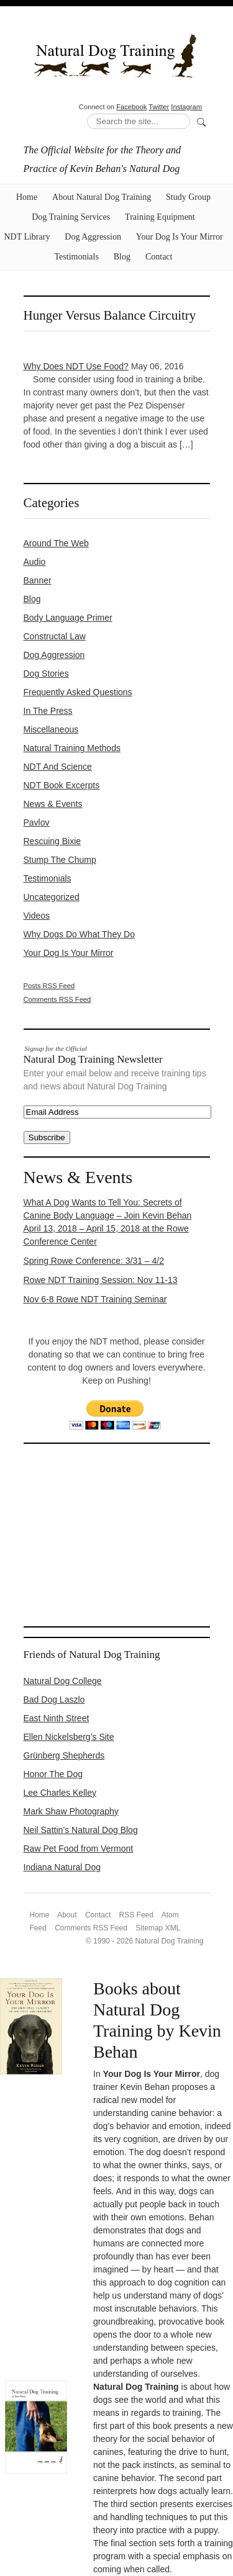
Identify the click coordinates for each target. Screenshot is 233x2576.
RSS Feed (136, 1915)
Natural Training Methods (72, 748)
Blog (122, 256)
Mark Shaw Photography (71, 1811)
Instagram (186, 106)
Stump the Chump (60, 860)
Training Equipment (160, 217)
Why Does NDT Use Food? (76, 366)
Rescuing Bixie (52, 841)
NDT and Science (58, 767)
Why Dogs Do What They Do (79, 934)
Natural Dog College (63, 1681)
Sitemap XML (157, 1928)
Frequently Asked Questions (78, 692)
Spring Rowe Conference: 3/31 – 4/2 (94, 1261)
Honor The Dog (53, 1774)
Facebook (131, 106)
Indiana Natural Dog (62, 1867)
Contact (159, 256)
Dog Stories (46, 673)
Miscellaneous (51, 729)
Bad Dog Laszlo (54, 1700)
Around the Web (56, 543)
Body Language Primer (68, 618)
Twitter (158, 106)
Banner (38, 580)
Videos (37, 916)
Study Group (188, 197)
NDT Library (27, 236)
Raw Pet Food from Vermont (79, 1848)
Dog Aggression (93, 236)
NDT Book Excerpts (62, 785)
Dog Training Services (71, 217)
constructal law (55, 636)
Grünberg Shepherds (64, 1755)
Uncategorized (52, 897)
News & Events (53, 804)
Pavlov (37, 822)
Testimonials (77, 256)
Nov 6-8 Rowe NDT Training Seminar (95, 1299)
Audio (35, 562)
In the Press (48, 711)
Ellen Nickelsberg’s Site (69, 1737)
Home (26, 197)
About (66, 1915)
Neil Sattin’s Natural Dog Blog (81, 1830)
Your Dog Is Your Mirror (179, 236)
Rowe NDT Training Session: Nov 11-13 (101, 1280)
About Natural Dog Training (101, 197)
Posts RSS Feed (49, 985)
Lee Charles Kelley (60, 1793)
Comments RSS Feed (57, 999)
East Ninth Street (56, 1718)
